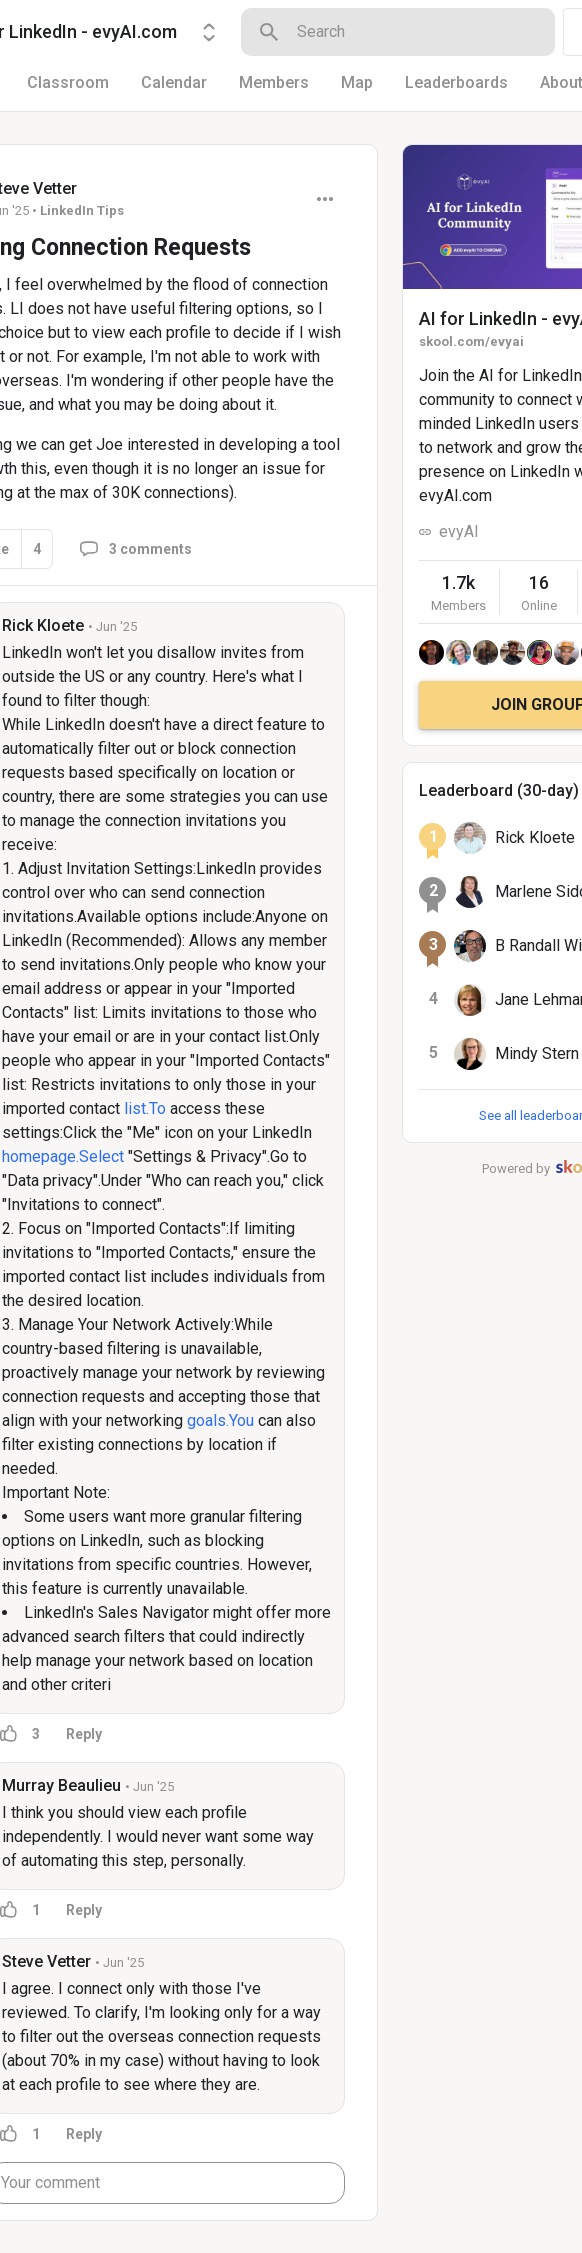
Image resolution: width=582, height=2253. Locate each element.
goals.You (220, 1420)
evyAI (459, 531)
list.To (145, 1108)
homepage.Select (63, 1156)
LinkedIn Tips (82, 210)
